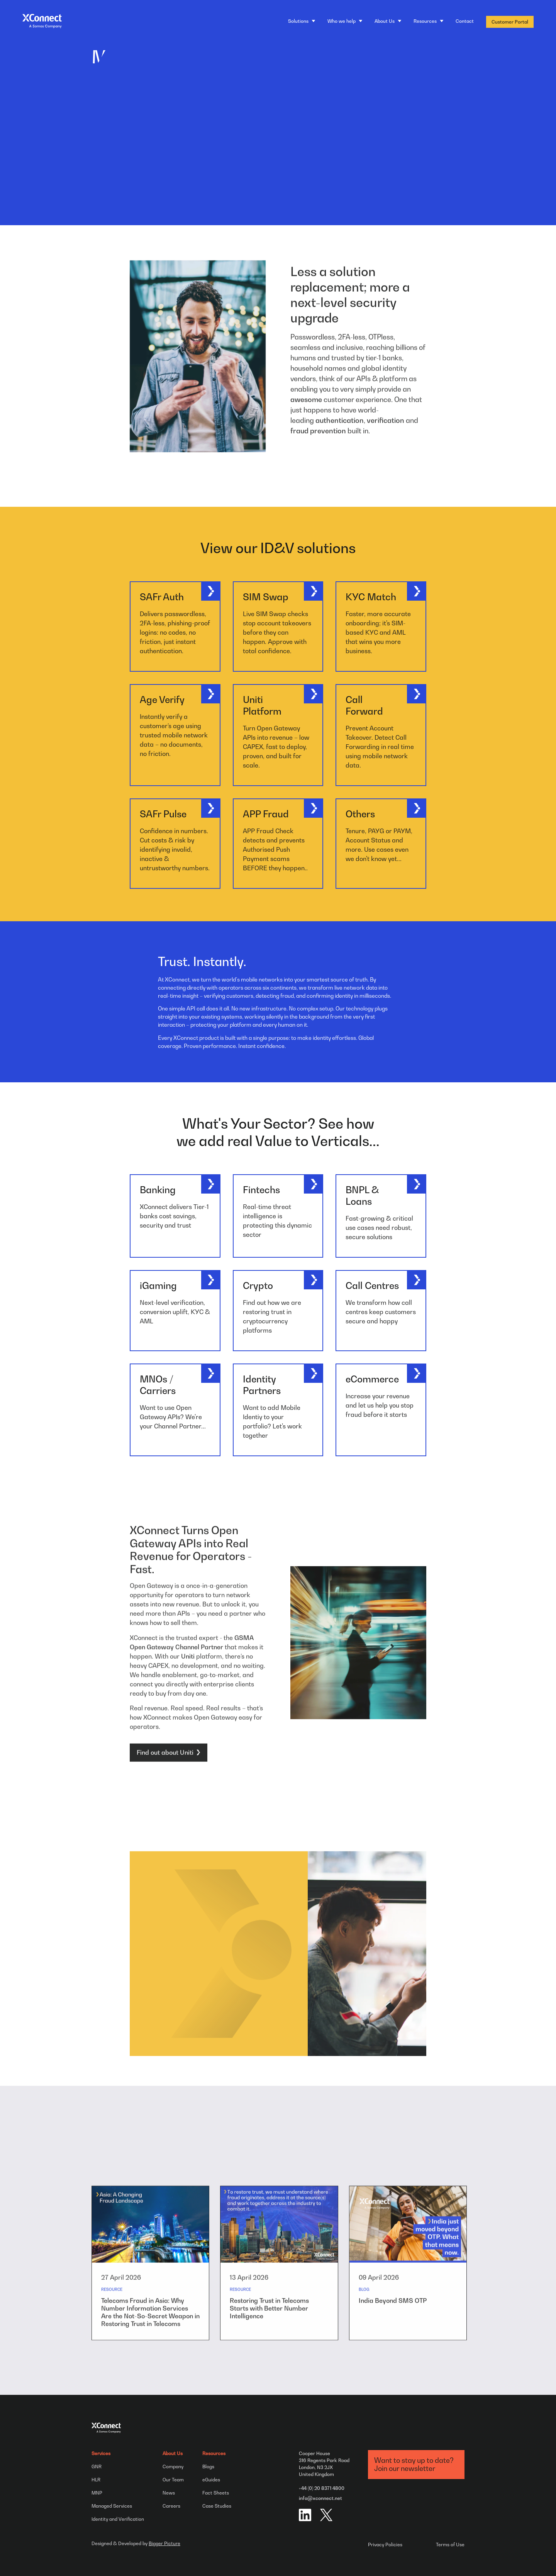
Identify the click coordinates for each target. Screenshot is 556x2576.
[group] (150, 2297)
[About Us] (387, 21)
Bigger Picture (164, 2543)
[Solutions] (301, 21)
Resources (213, 2453)
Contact (465, 21)
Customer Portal (510, 22)
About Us (173, 2453)
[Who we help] (344, 21)
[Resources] (428, 21)
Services (101, 2453)
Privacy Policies (385, 2544)
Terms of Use (450, 2544)
